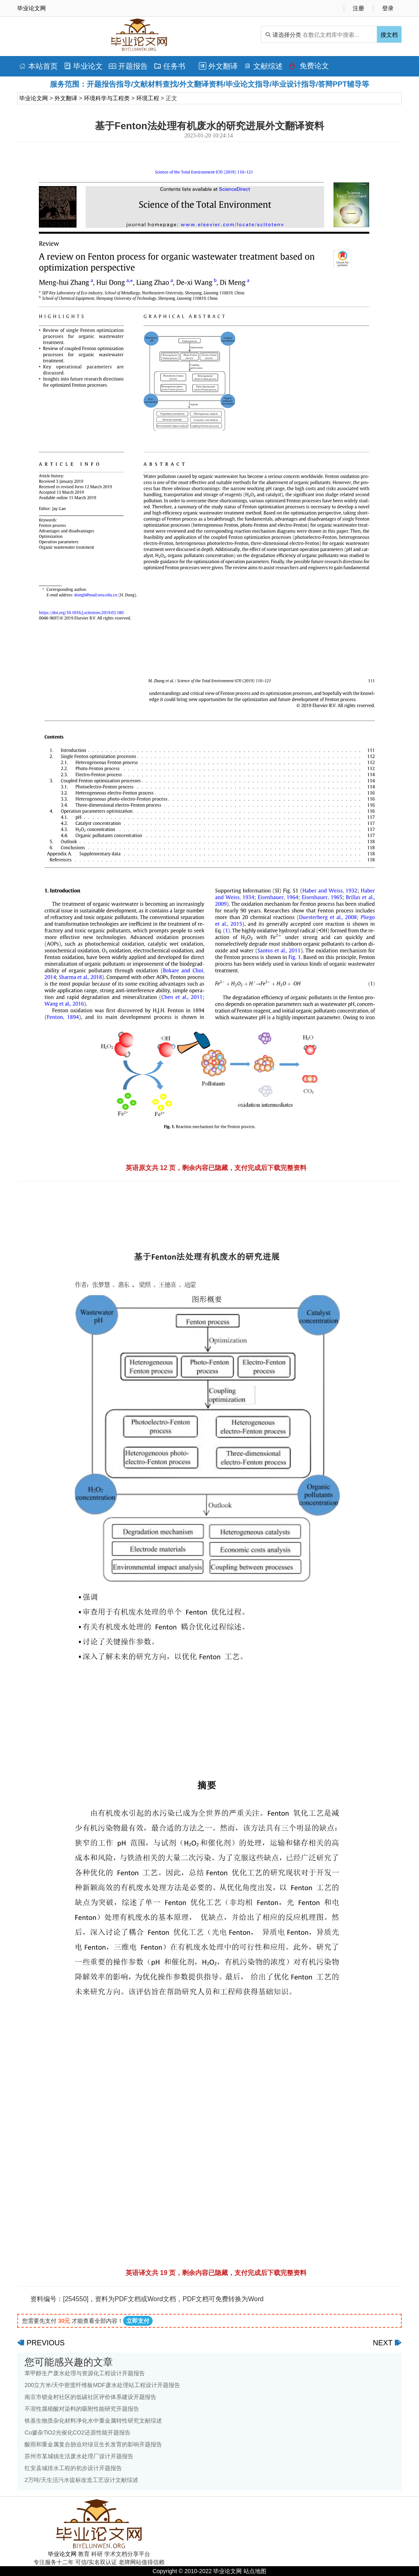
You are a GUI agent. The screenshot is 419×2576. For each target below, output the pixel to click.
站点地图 (254, 2571)
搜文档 (389, 34)
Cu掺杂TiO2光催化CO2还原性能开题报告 (78, 2432)
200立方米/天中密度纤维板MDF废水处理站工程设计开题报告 (102, 2385)
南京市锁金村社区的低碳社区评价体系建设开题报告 (90, 2397)
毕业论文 (83, 66)
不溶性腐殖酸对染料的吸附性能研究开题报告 (82, 2408)
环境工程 (147, 98)
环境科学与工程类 (107, 98)
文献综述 (263, 66)
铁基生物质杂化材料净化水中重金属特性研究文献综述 (93, 2420)
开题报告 (128, 66)
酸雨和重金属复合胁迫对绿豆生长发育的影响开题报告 (93, 2444)
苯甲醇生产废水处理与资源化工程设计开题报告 (85, 2373)
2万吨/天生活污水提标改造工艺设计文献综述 (81, 2480)
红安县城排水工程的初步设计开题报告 (73, 2468)
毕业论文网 (33, 98)
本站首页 (38, 66)
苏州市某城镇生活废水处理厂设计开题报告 (79, 2456)
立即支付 (137, 2321)
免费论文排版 (309, 68)
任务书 (169, 66)
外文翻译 (218, 66)
